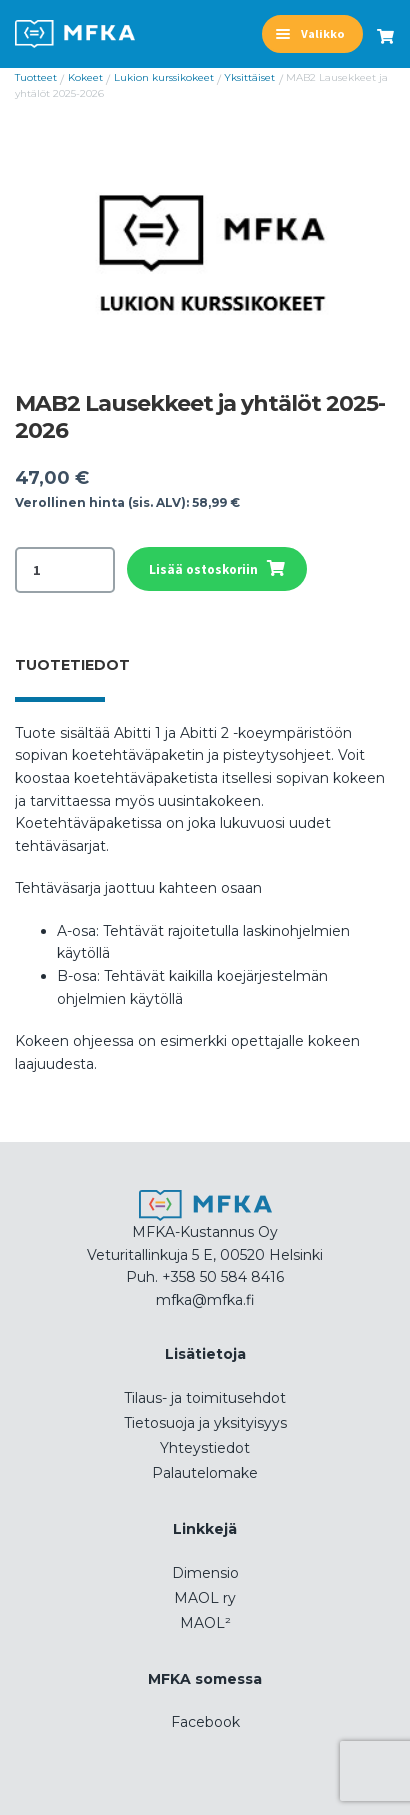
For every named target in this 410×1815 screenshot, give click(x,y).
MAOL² (205, 1623)
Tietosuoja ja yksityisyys (205, 1423)
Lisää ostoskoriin (203, 569)
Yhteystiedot (205, 1448)
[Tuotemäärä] (65, 570)
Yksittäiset (249, 77)
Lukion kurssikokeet (164, 77)
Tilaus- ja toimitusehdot (205, 1398)
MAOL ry (205, 1598)
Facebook (205, 1722)
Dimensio (205, 1573)
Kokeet (85, 77)
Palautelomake (205, 1473)
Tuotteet (36, 77)
